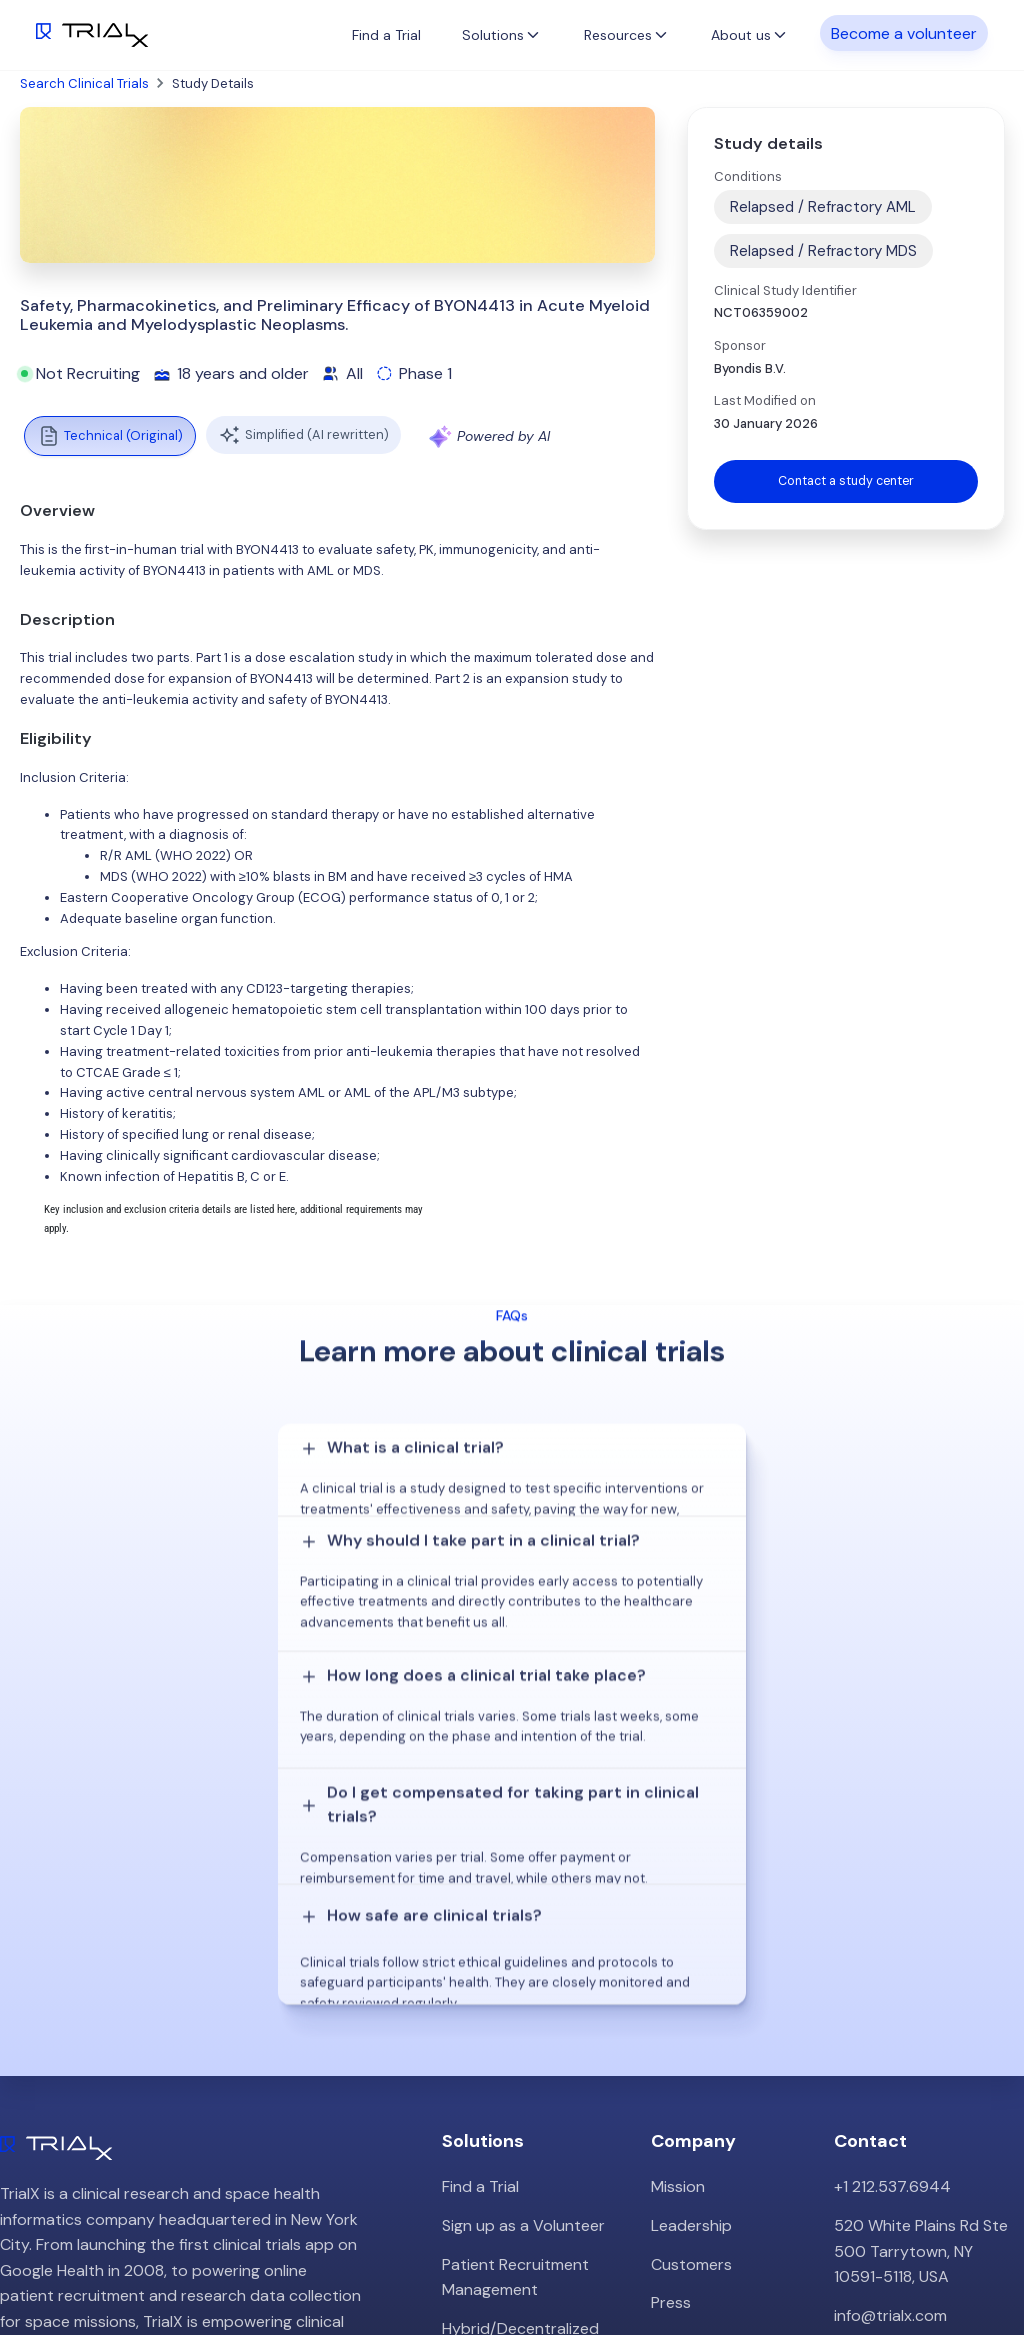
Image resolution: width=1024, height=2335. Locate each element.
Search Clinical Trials (84, 83)
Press (671, 2008)
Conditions (748, 176)
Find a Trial (386, 35)
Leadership (691, 1931)
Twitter (899, 2257)
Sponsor (740, 345)
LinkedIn (976, 2257)
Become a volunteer (904, 33)
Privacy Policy (701, 2086)
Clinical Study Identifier (785, 290)
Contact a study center (846, 481)
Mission (678, 1893)
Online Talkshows (505, 2098)
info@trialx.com (890, 2021)
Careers (680, 2047)
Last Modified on (765, 400)
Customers (691, 1970)
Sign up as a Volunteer (523, 1931)
